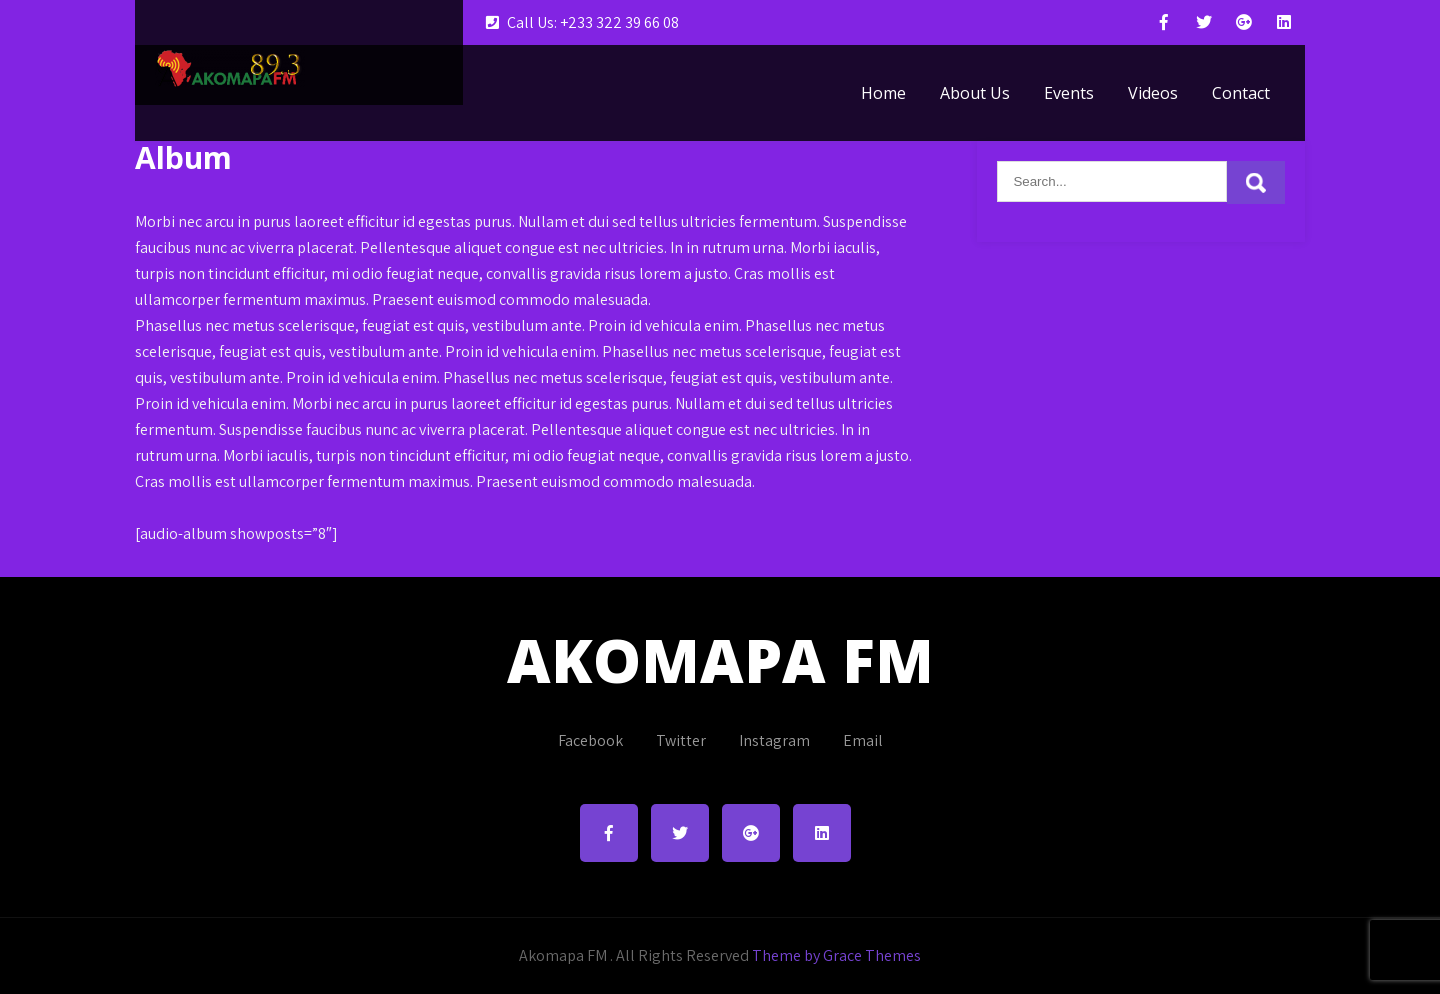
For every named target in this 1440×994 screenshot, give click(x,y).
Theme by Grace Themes (836, 955)
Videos (1153, 93)
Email (863, 740)
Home (883, 93)
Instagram (774, 740)
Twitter (681, 740)
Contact (1241, 93)
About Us (975, 93)
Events (1069, 93)
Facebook (590, 740)
